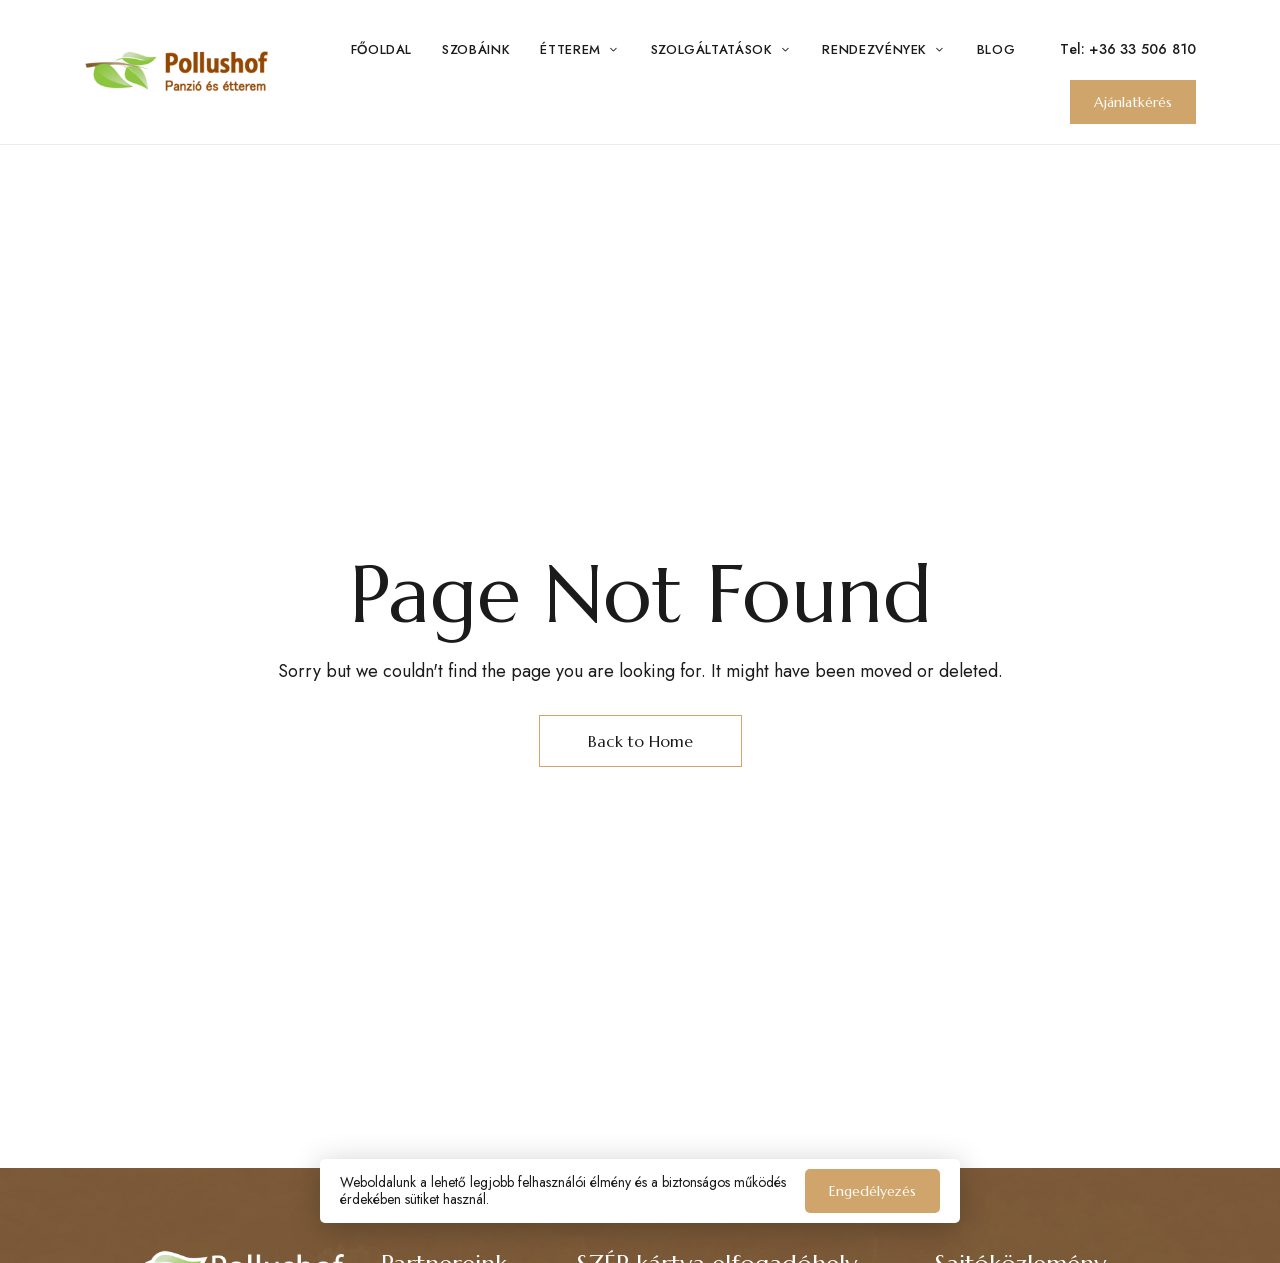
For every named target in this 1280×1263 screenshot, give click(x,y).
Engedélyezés (872, 1191)
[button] (1133, 102)
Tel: (1074, 49)
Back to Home (640, 741)
